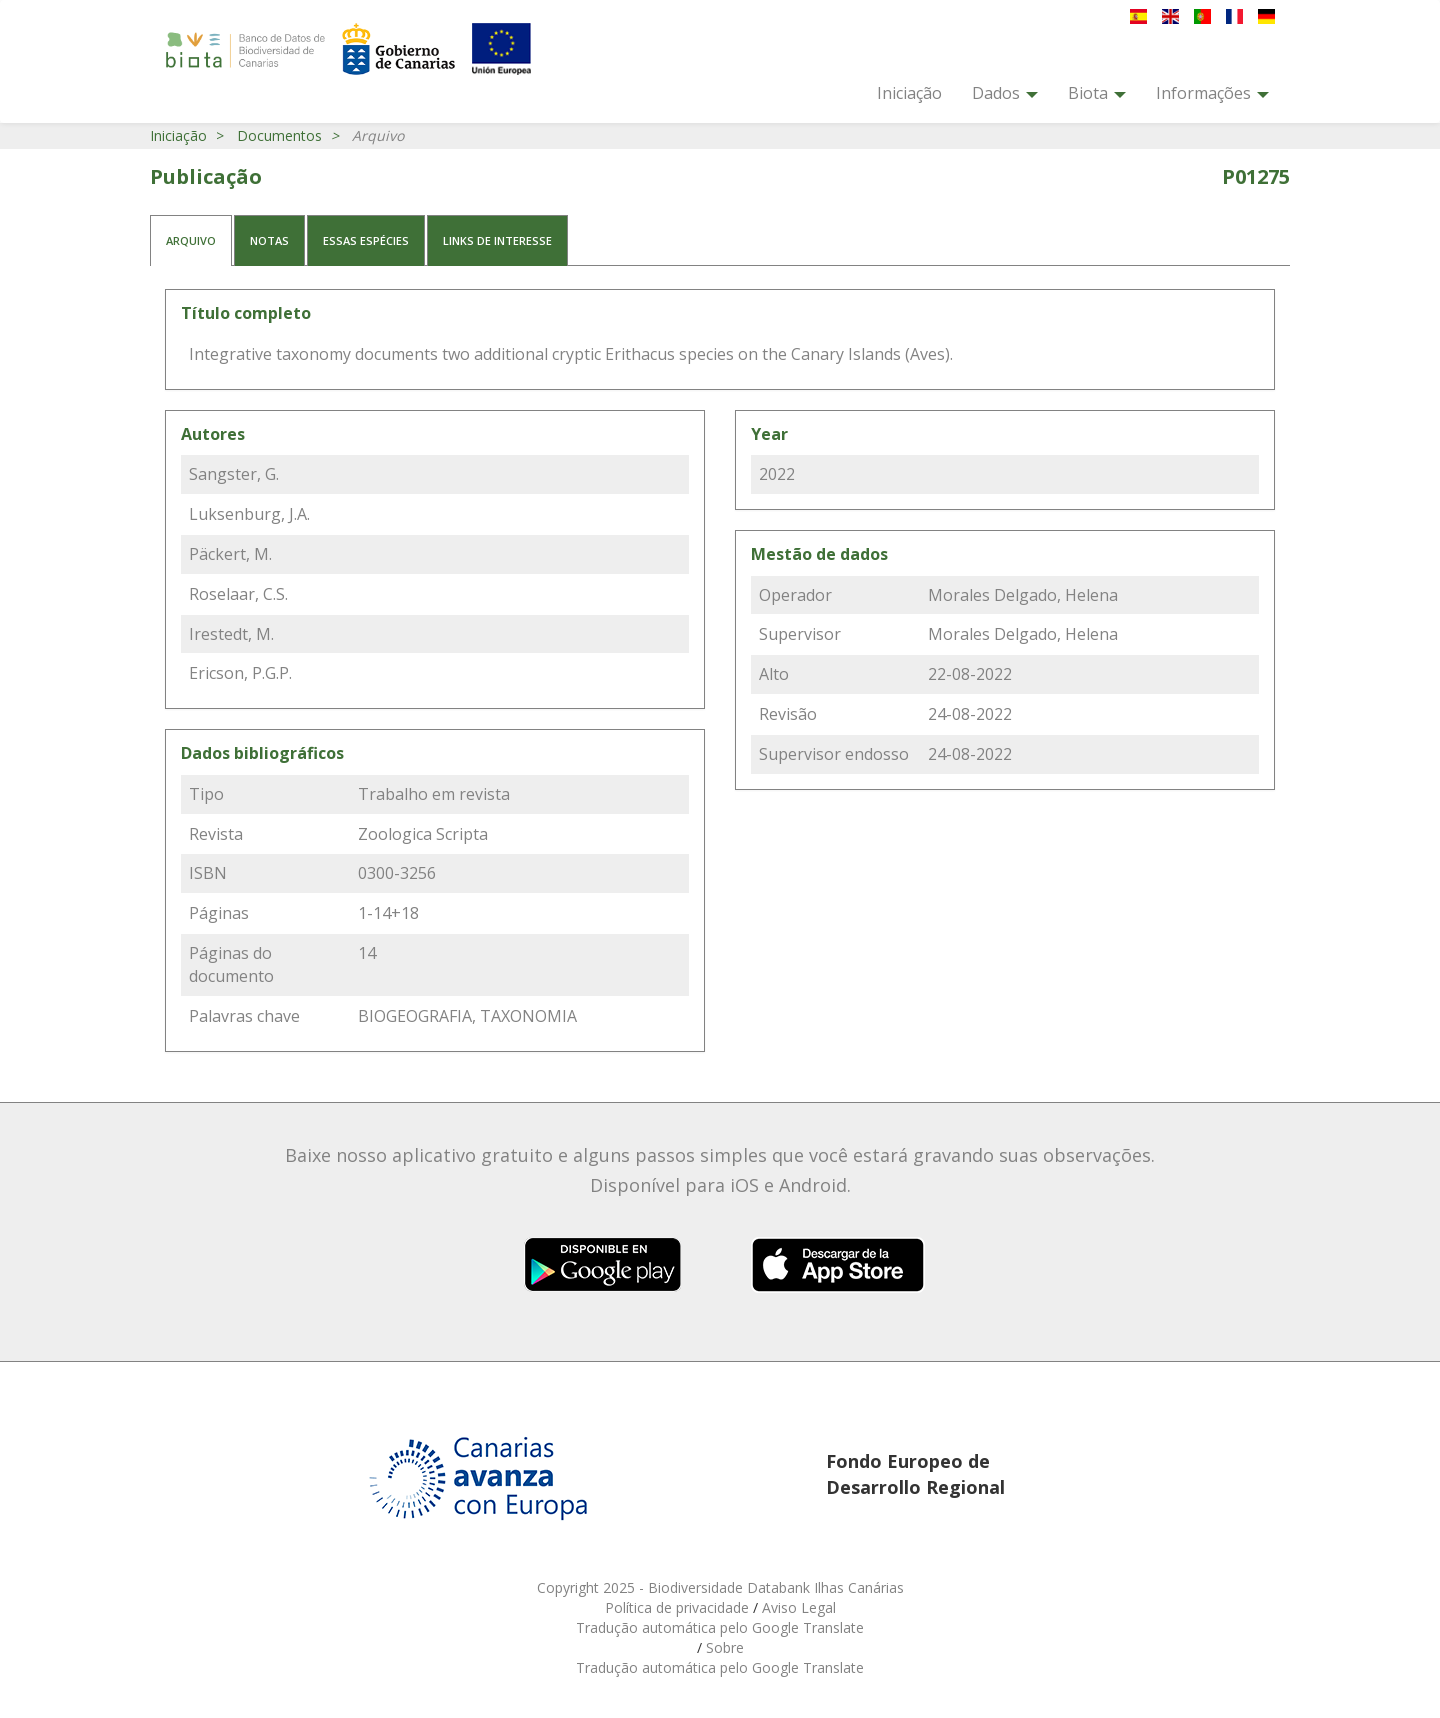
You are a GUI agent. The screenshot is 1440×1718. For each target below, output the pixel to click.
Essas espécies (366, 240)
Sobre (725, 1647)
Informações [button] (1212, 93)
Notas (269, 240)
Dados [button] (1005, 93)
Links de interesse (497, 240)
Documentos (279, 135)
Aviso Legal (799, 1607)
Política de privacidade (679, 1607)
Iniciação (909, 93)
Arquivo (191, 240)
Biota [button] (1097, 93)
